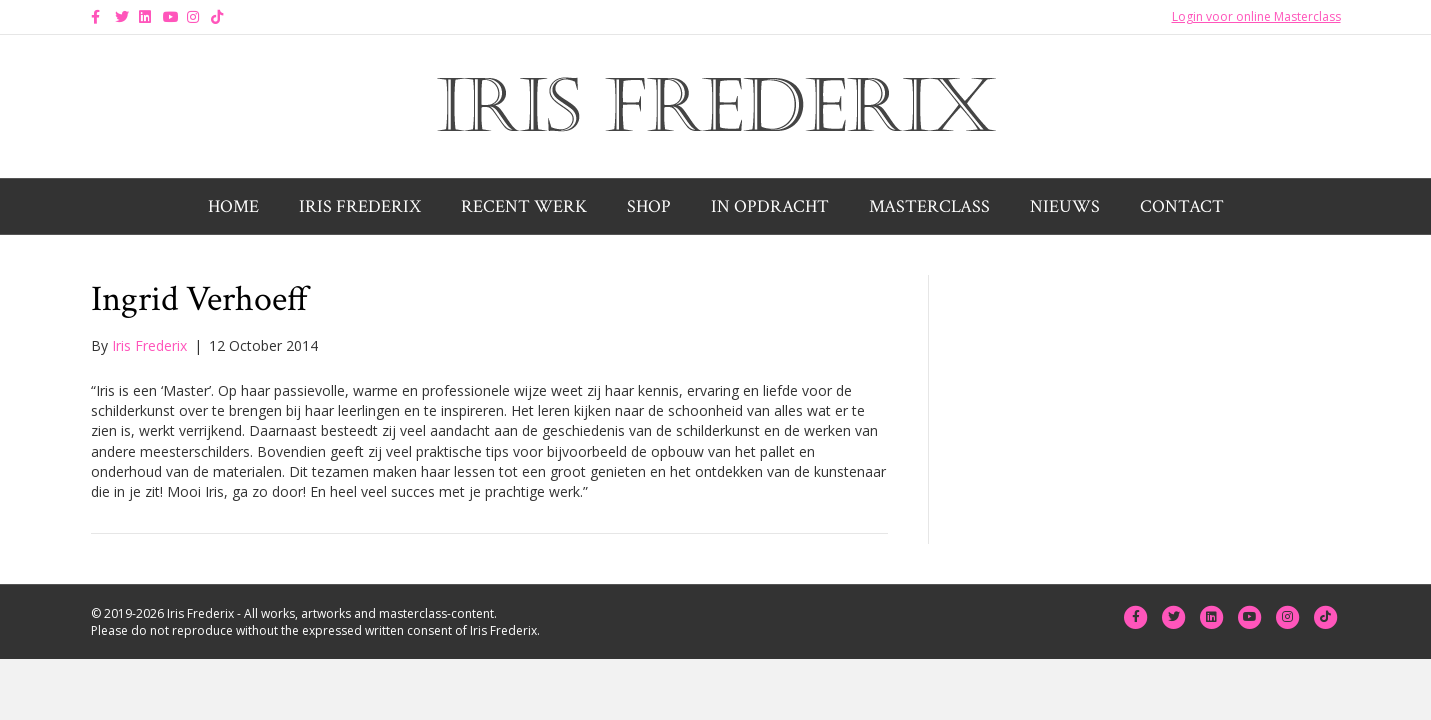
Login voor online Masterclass (1256, 16)
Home (233, 206)
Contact (1182, 206)
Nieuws (1065, 206)
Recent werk (524, 206)
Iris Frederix (360, 206)
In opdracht (770, 206)
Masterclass (929, 206)
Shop (649, 206)
